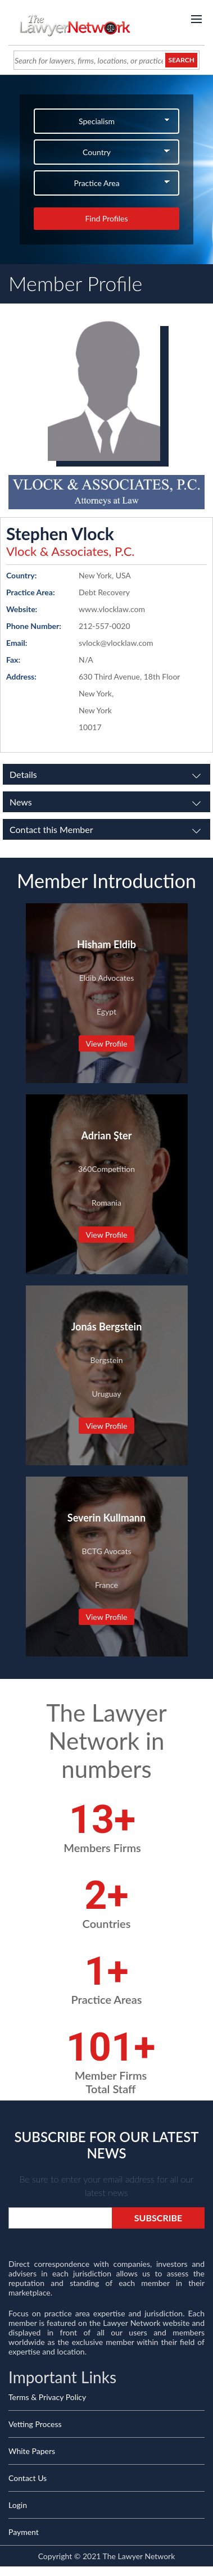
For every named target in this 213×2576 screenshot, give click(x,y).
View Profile (106, 1043)
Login (17, 2505)
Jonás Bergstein (106, 1326)
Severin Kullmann (106, 1517)
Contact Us (27, 2478)
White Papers (31, 2451)
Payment (23, 2532)
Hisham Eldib (106, 944)
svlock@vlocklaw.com (116, 643)
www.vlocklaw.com (112, 609)
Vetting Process (35, 2424)
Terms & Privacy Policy (47, 2397)
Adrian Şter (106, 1135)
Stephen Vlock (60, 533)
